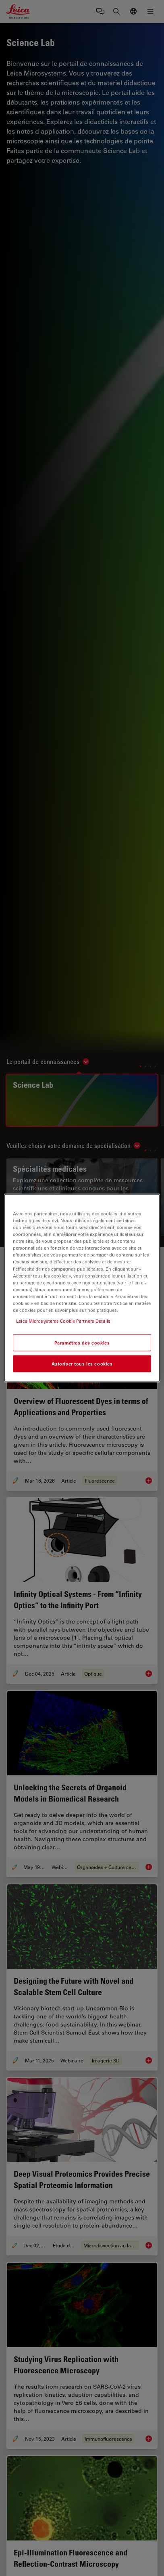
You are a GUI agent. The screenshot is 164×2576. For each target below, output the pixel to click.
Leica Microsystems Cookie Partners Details (63, 1321)
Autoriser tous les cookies (82, 1364)
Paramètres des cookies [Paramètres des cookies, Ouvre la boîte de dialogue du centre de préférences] (82, 1343)
